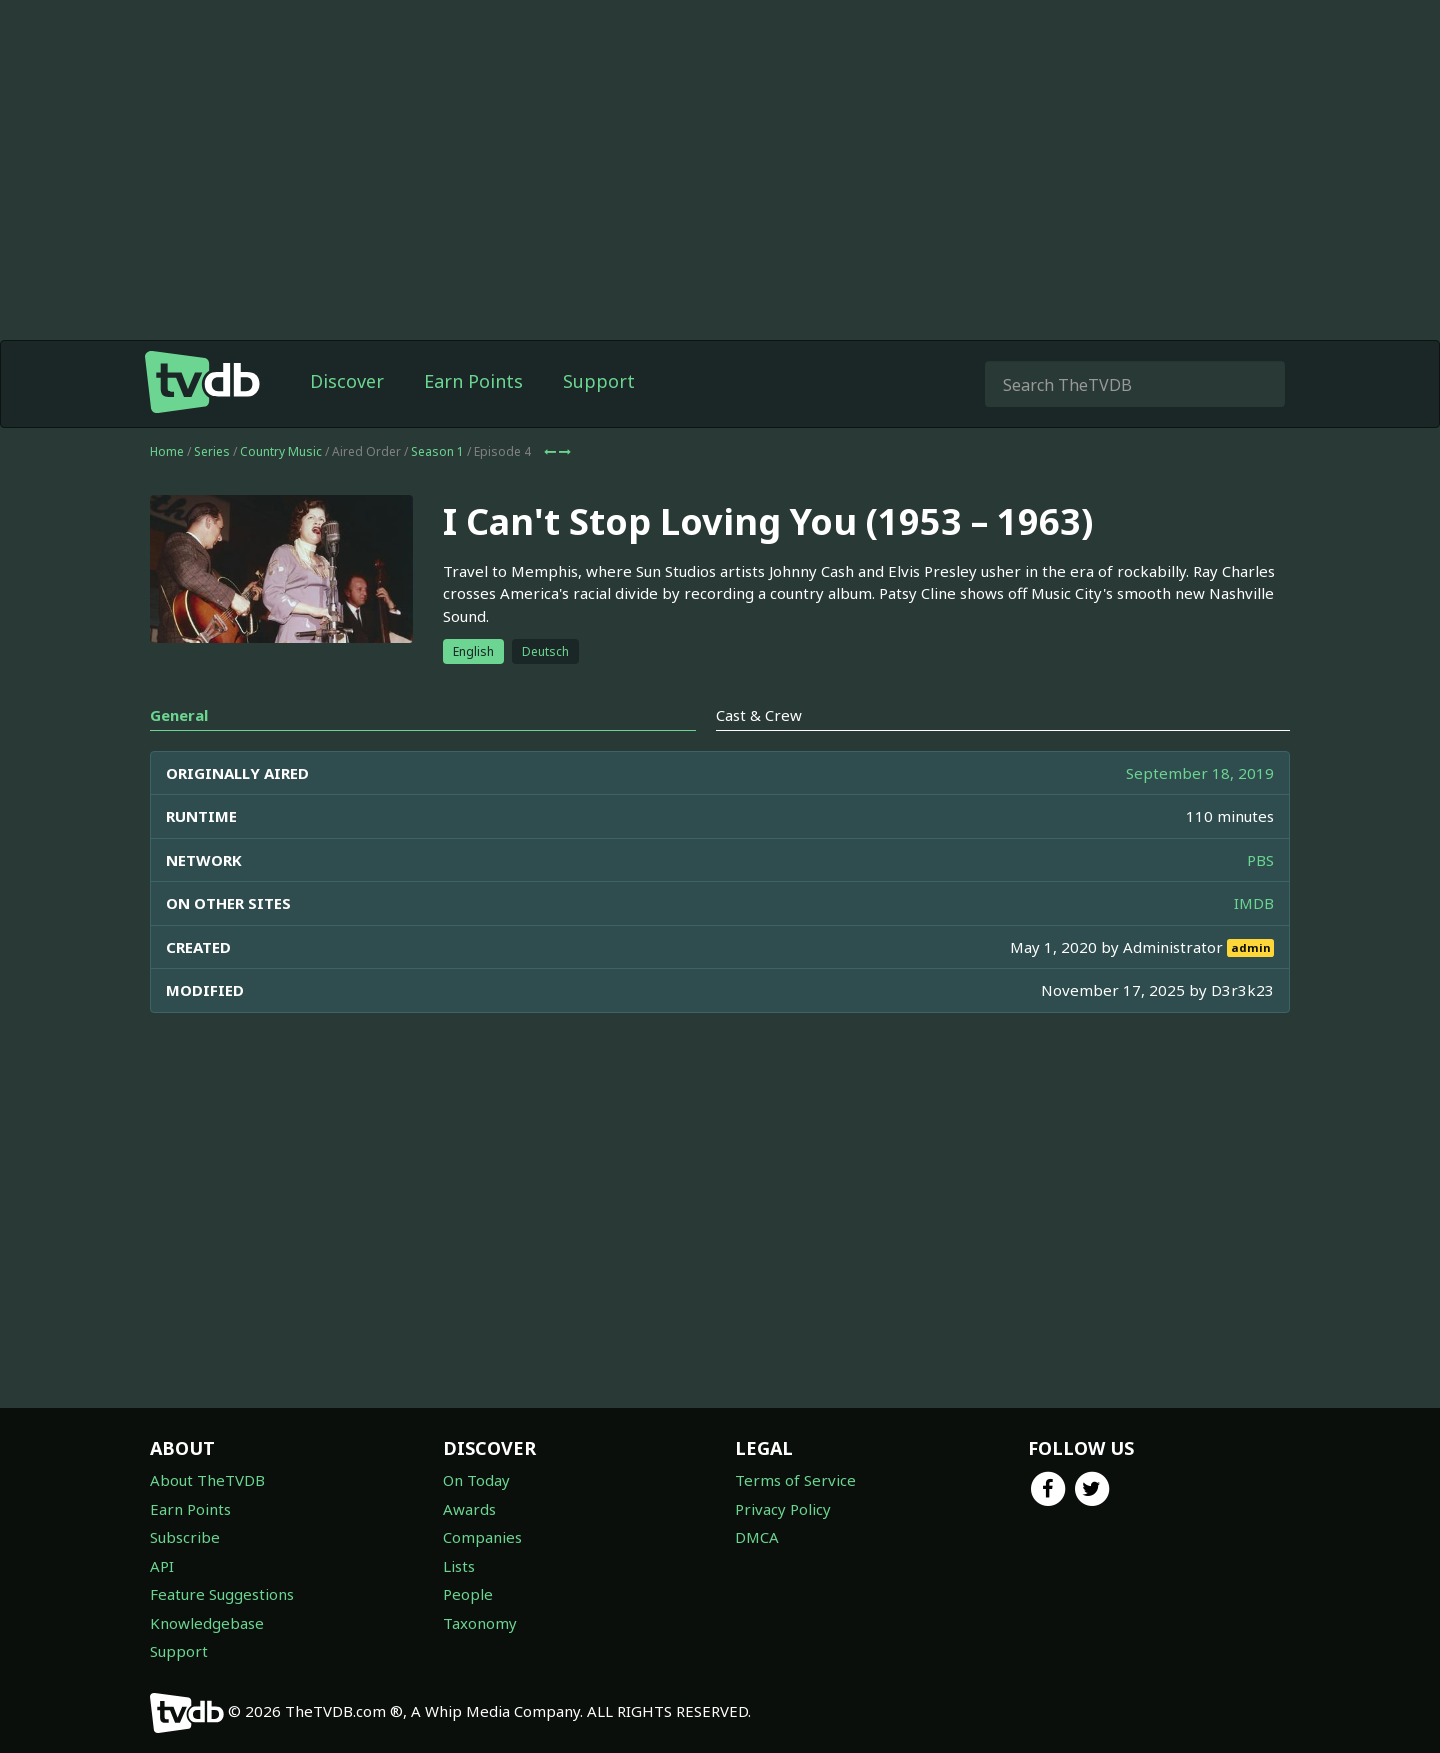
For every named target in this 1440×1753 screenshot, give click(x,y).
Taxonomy (480, 1623)
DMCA (757, 1537)
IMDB (1254, 903)
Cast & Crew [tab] (759, 715)
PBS (1260, 860)
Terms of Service (795, 1480)
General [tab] (179, 715)
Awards (469, 1509)
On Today (476, 1480)
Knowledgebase (207, 1623)
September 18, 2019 (1200, 773)
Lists (459, 1566)
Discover (347, 381)
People (468, 1594)
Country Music (281, 451)
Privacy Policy (783, 1509)
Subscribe (185, 1537)
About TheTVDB (207, 1480)
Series (212, 451)
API (162, 1566)
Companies (482, 1537)
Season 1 (437, 451)
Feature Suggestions (222, 1594)
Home (167, 451)
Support (599, 381)
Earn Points (473, 381)
